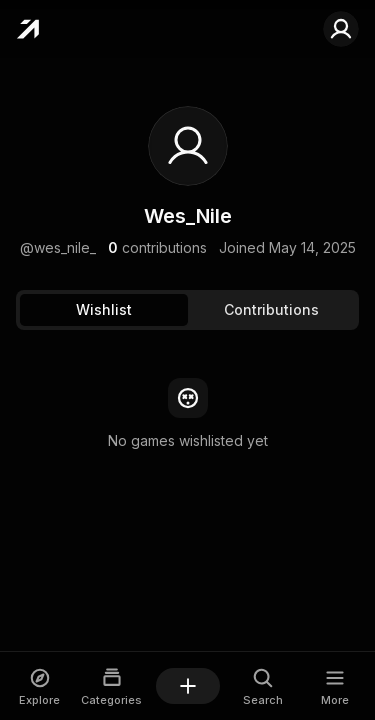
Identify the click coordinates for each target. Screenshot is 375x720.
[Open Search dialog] (264, 686)
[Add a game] (188, 686)
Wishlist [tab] (104, 309)
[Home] (27, 29)
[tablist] (187, 310)
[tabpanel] (187, 415)
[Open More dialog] (335, 686)
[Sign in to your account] (341, 29)
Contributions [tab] (271, 309)
